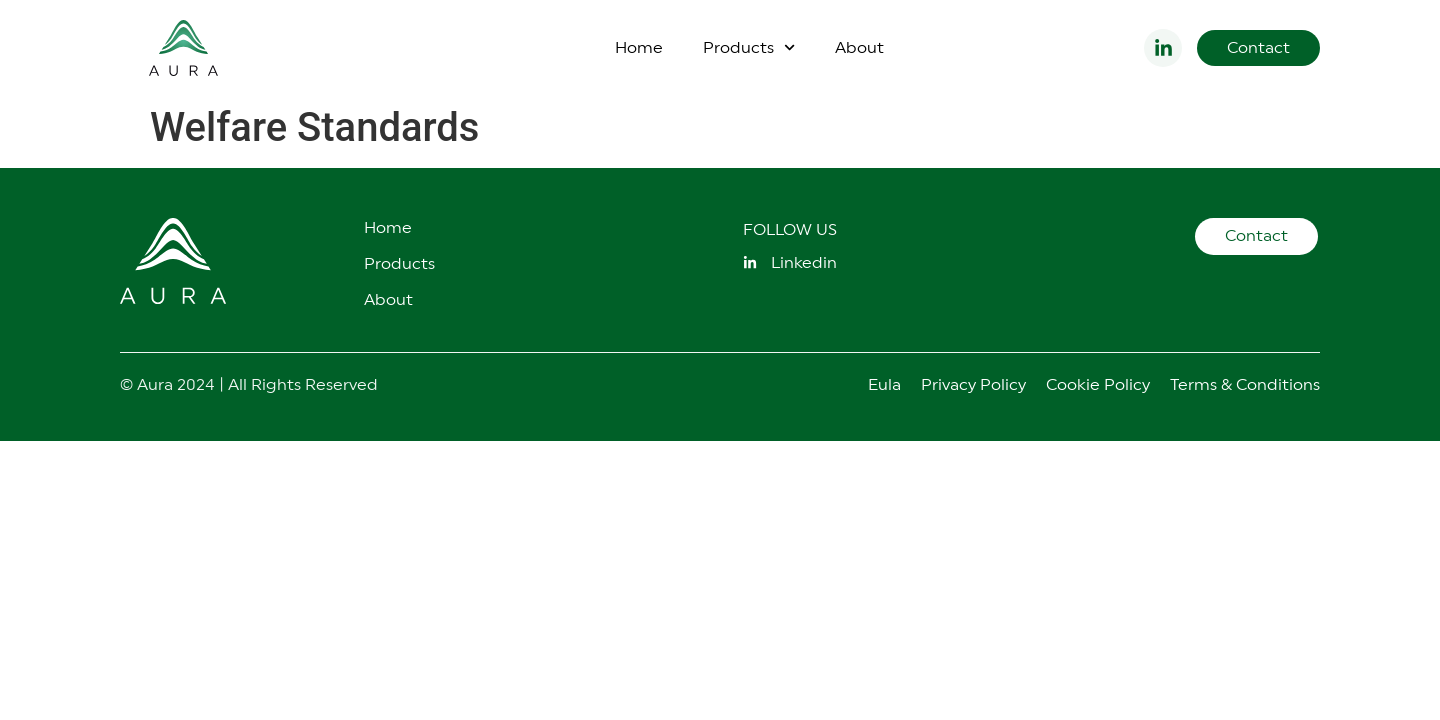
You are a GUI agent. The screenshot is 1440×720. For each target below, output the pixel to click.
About (859, 48)
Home (639, 48)
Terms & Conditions (1245, 385)
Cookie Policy (1098, 385)
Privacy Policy (973, 385)
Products (749, 47)
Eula (884, 385)
